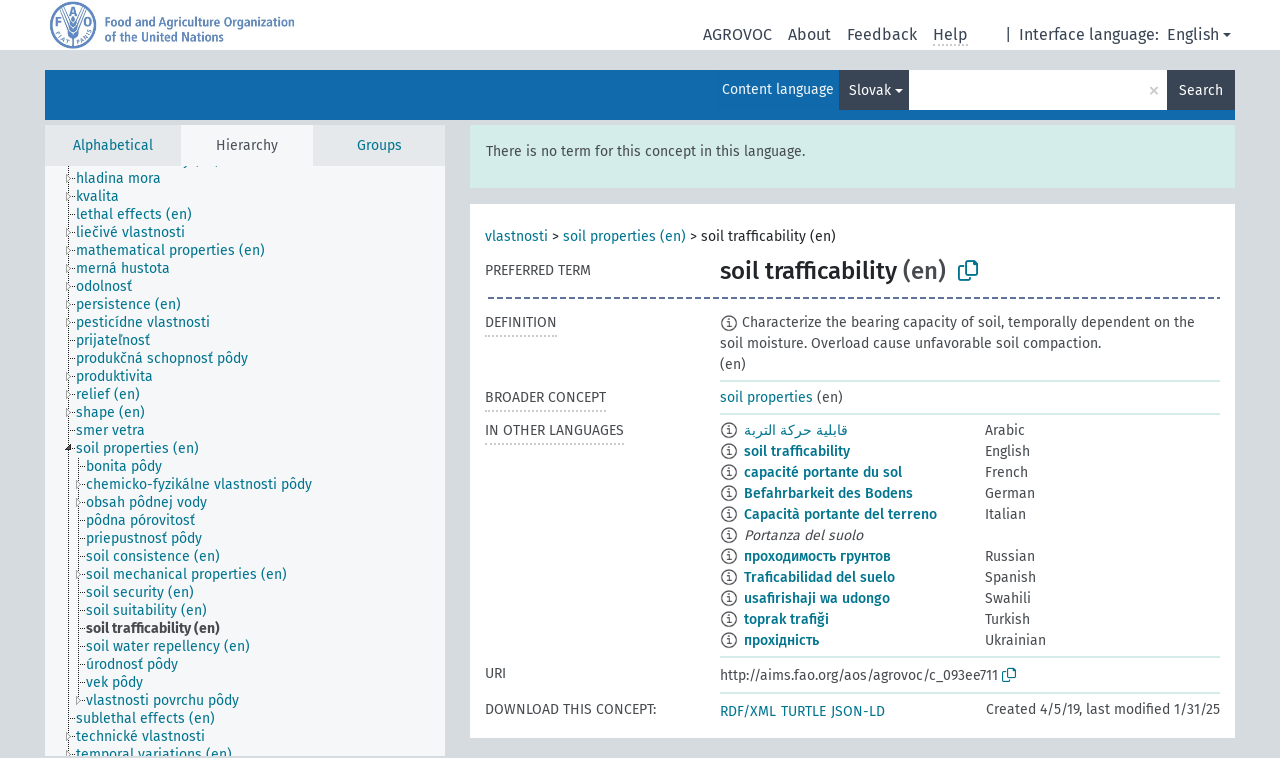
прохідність (781, 640)
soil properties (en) (624, 236)
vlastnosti (516, 236)
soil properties (766, 397)
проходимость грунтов (817, 556)
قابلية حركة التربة (796, 430)
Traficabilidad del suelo (819, 577)
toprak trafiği (786, 619)
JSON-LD (858, 711)
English (1193, 34)
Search (1201, 90)
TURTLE (803, 711)
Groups (379, 145)
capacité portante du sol (823, 472)
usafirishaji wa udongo (817, 598)
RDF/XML (748, 711)
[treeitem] (127, 179)
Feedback (882, 34)
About (809, 34)
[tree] (245, 461)
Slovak (870, 90)
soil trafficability (797, 451)
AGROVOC (737, 34)
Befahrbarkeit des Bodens (828, 493)
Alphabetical (113, 145)
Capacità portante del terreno (840, 514)
